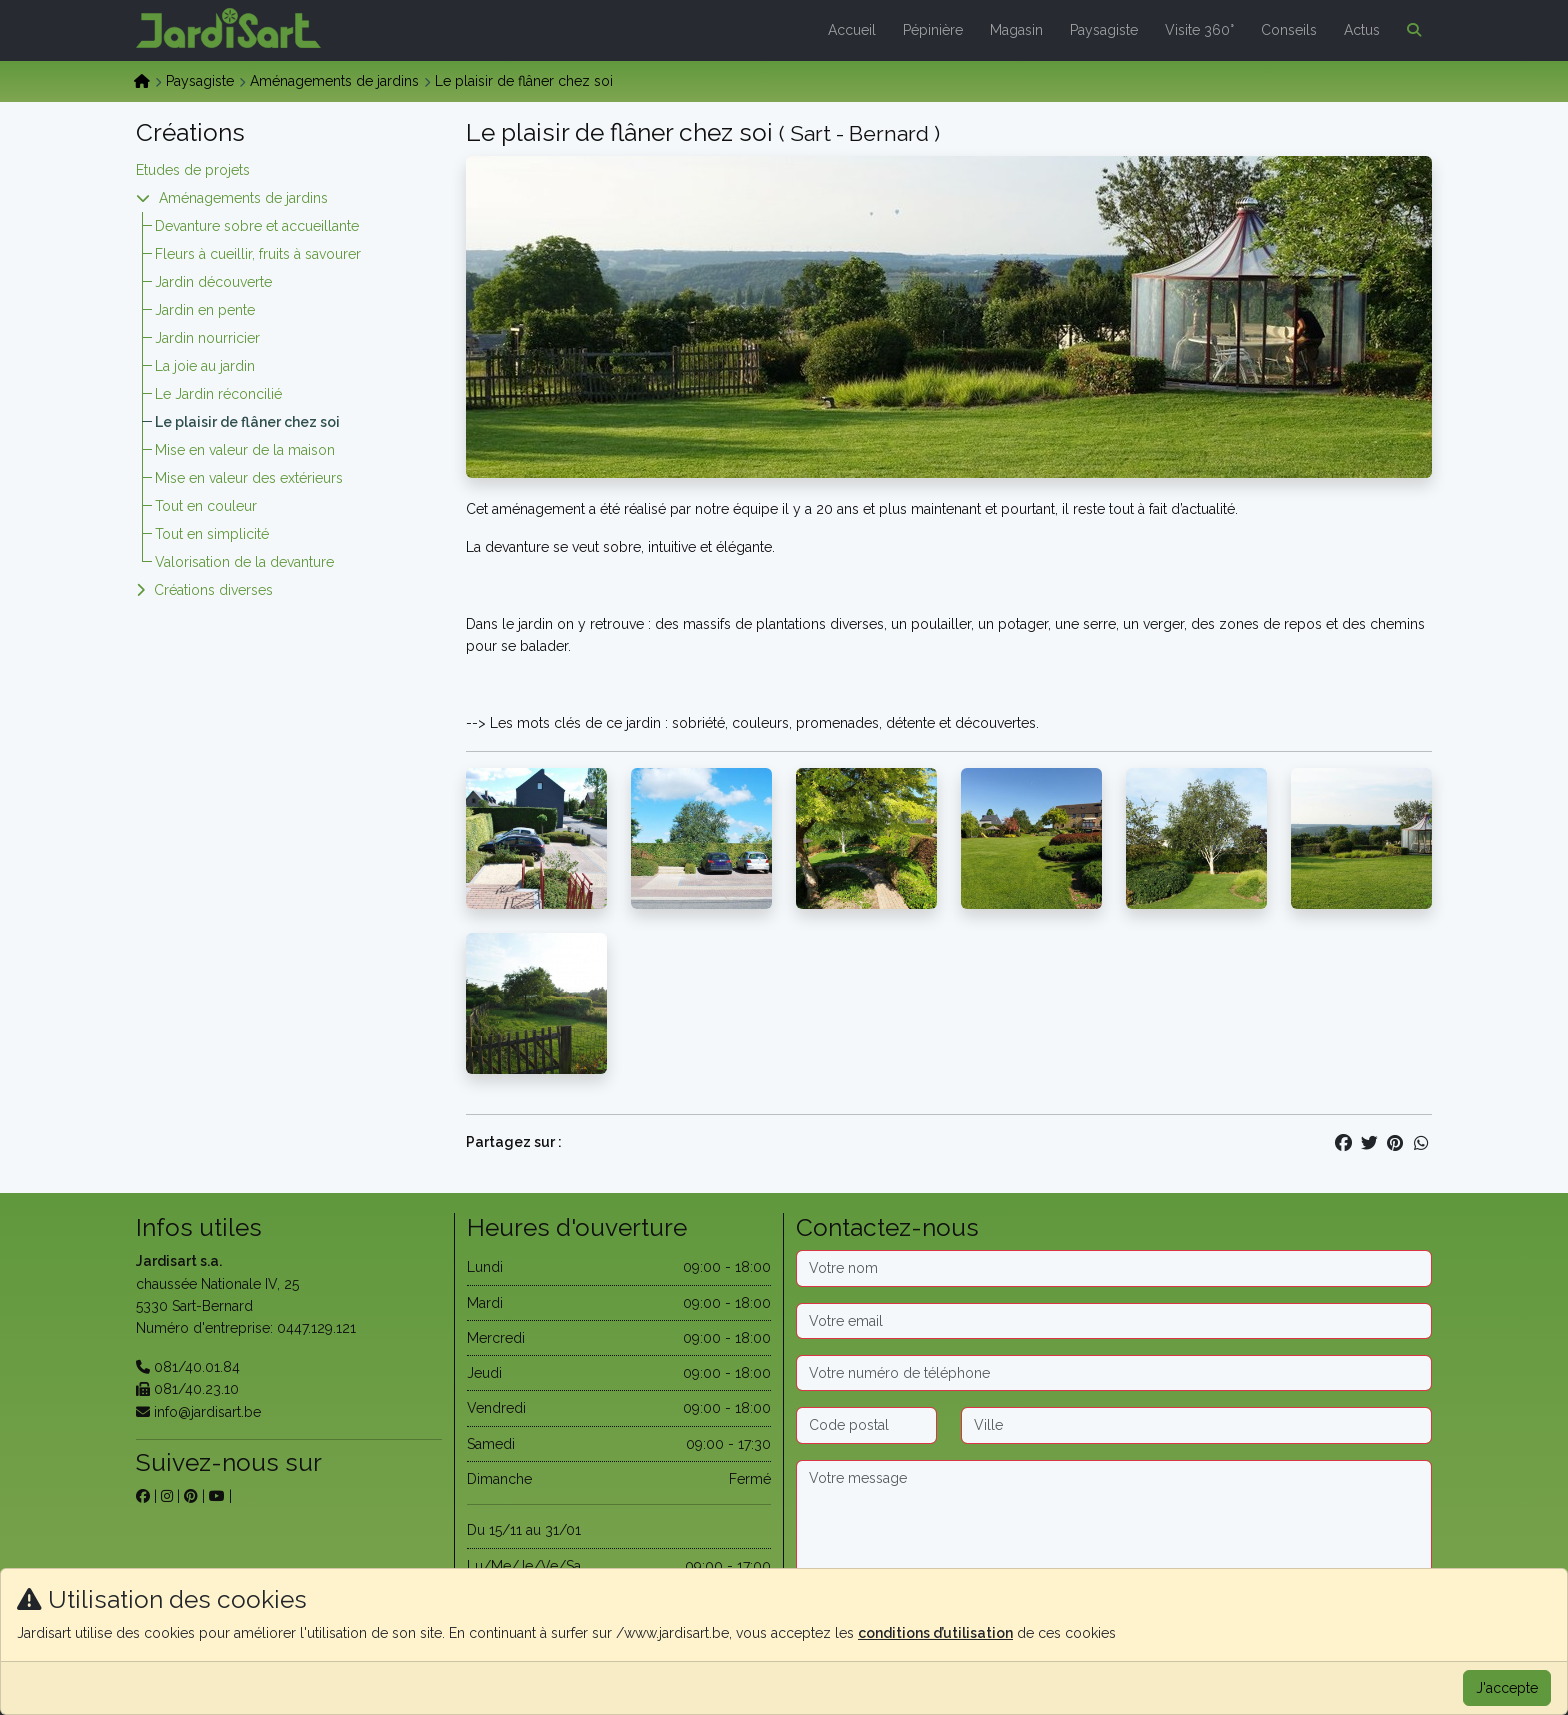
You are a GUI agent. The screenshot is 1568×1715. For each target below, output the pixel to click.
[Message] (1114, 1523)
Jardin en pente (205, 310)
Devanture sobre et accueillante (257, 226)
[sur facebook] (143, 1496)
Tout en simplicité (212, 534)
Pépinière (933, 30)
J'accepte (1507, 1688)
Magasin (1016, 30)
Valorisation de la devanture (244, 562)
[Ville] (1196, 1425)
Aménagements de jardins (334, 81)
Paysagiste (1104, 30)
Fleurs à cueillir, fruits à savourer (258, 254)
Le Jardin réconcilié (218, 394)
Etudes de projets (193, 170)
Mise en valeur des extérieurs (249, 478)
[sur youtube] (217, 1496)
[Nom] (1114, 1268)
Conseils (1289, 30)
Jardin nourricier (207, 338)
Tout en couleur (206, 506)
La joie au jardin (205, 366)
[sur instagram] (167, 1496)
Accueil (852, 30)
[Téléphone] (1114, 1373)
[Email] (1114, 1321)
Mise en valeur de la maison (245, 450)
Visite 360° (1199, 30)
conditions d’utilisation (935, 1633)
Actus (1362, 30)
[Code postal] (866, 1425)
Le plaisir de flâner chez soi (247, 422)
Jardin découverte (213, 282)
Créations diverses (213, 590)
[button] (1410, 30)
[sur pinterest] (191, 1496)
